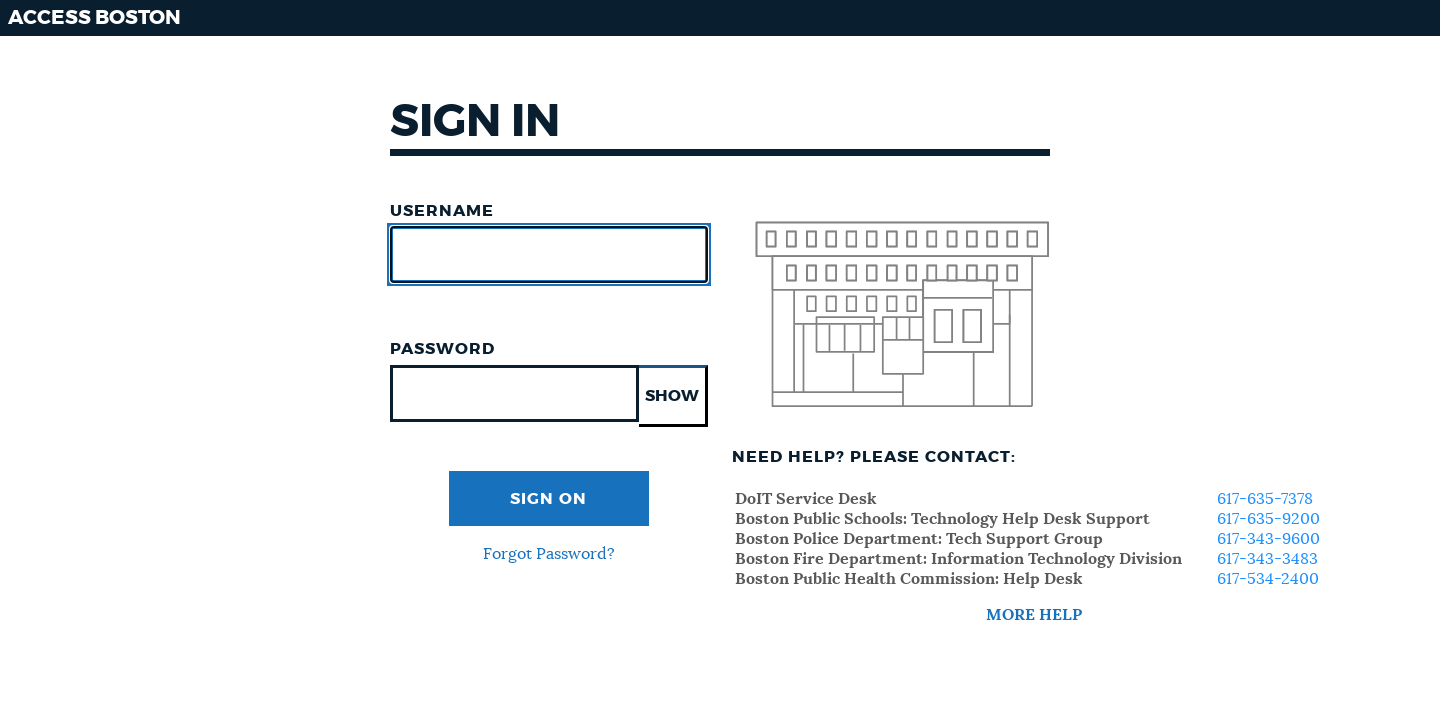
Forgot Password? (549, 554)
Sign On (548, 499)
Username (442, 211)
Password (442, 349)
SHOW (672, 396)
